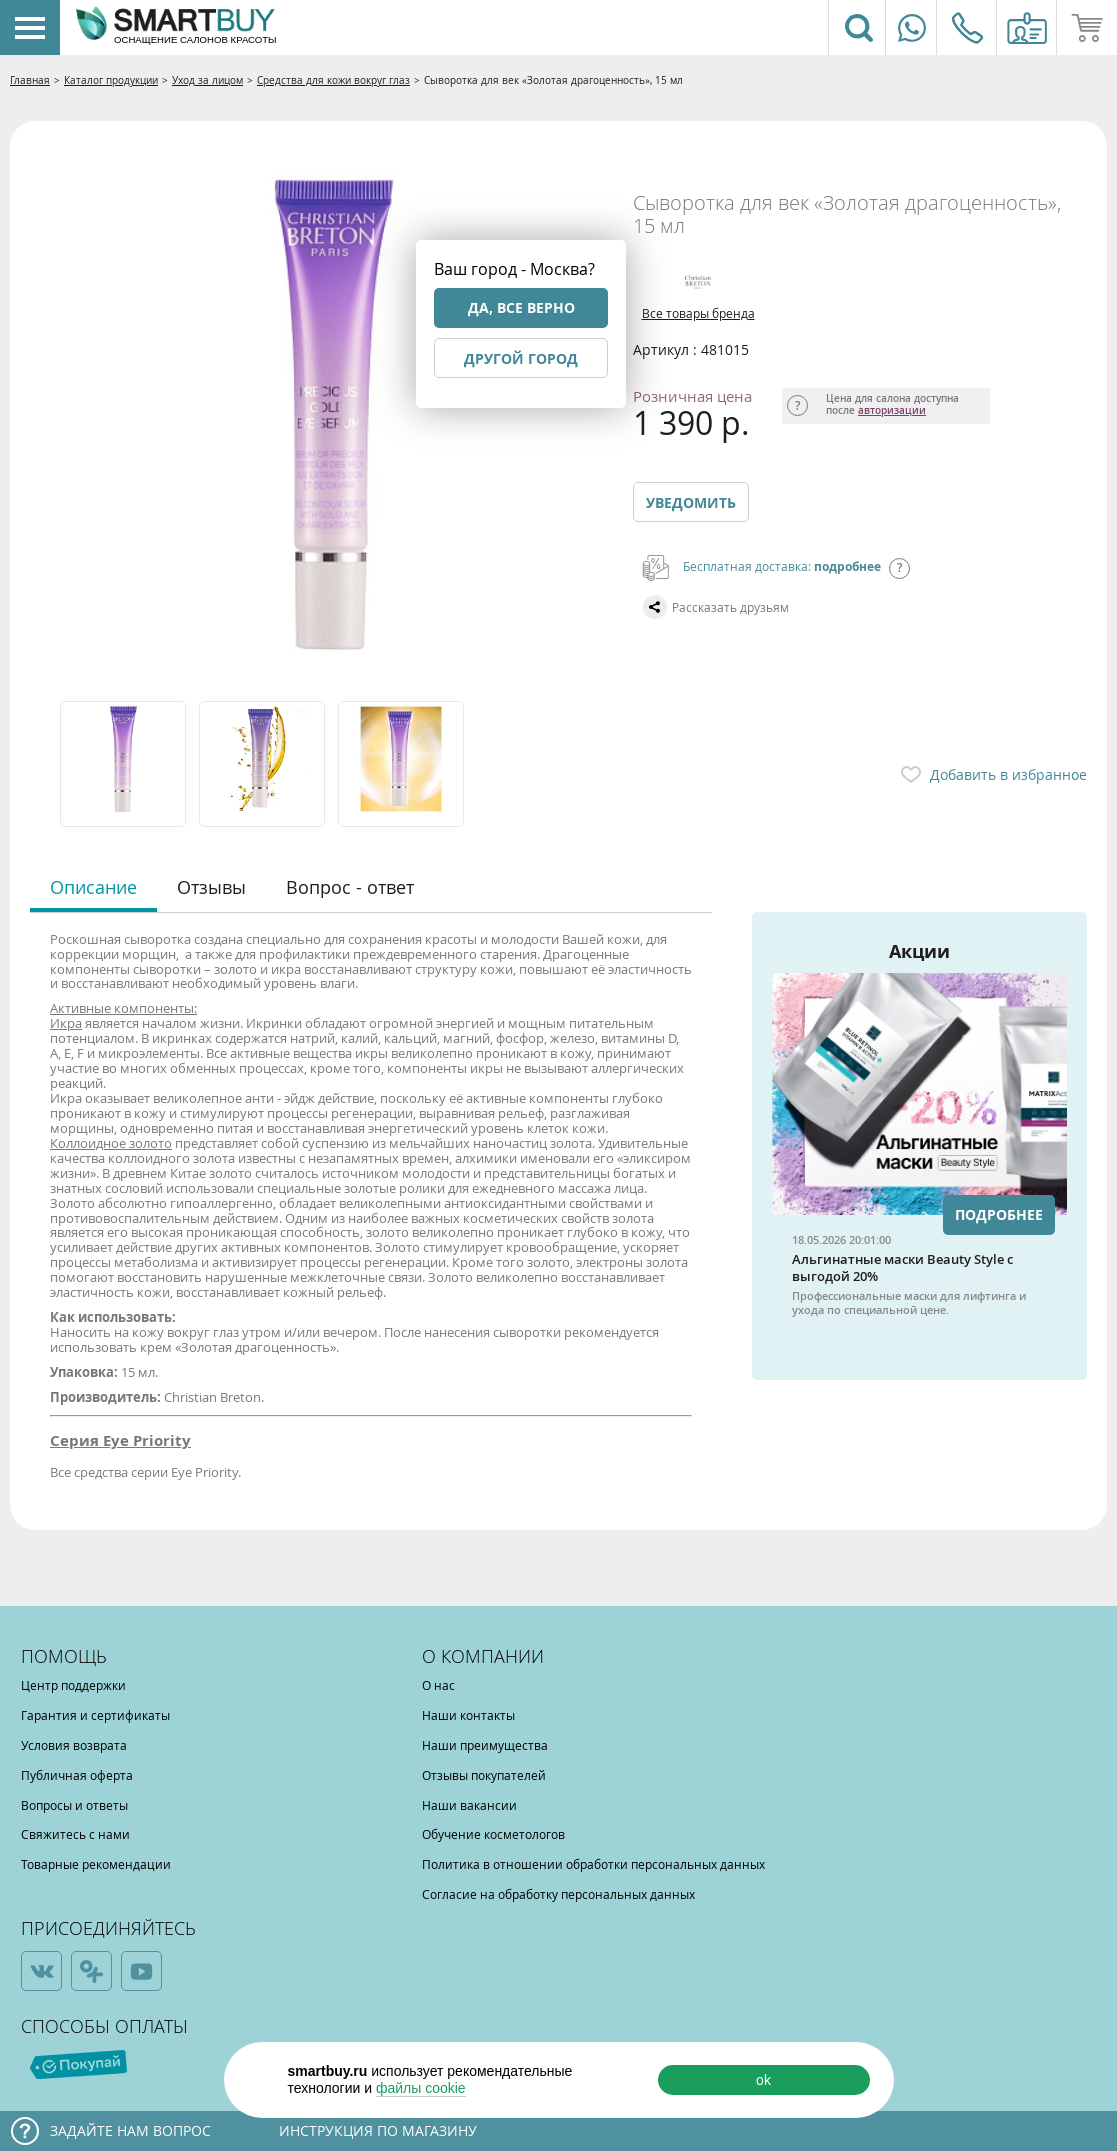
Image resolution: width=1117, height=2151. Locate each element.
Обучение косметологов (493, 1834)
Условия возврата (74, 1745)
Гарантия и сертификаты (95, 1715)
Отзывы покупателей (484, 1775)
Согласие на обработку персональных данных (558, 1894)
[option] (124, 764)
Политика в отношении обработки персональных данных (593, 1864)
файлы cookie (421, 2088)
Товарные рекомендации (96, 1864)
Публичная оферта (77, 1775)
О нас (438, 1685)
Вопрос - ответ (350, 887)
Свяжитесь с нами (75, 1834)
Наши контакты (468, 1715)
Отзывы (211, 887)
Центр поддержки (73, 1685)
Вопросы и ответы (74, 1805)
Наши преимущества (485, 1745)
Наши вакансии (469, 1805)
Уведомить (691, 502)
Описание (93, 887)
